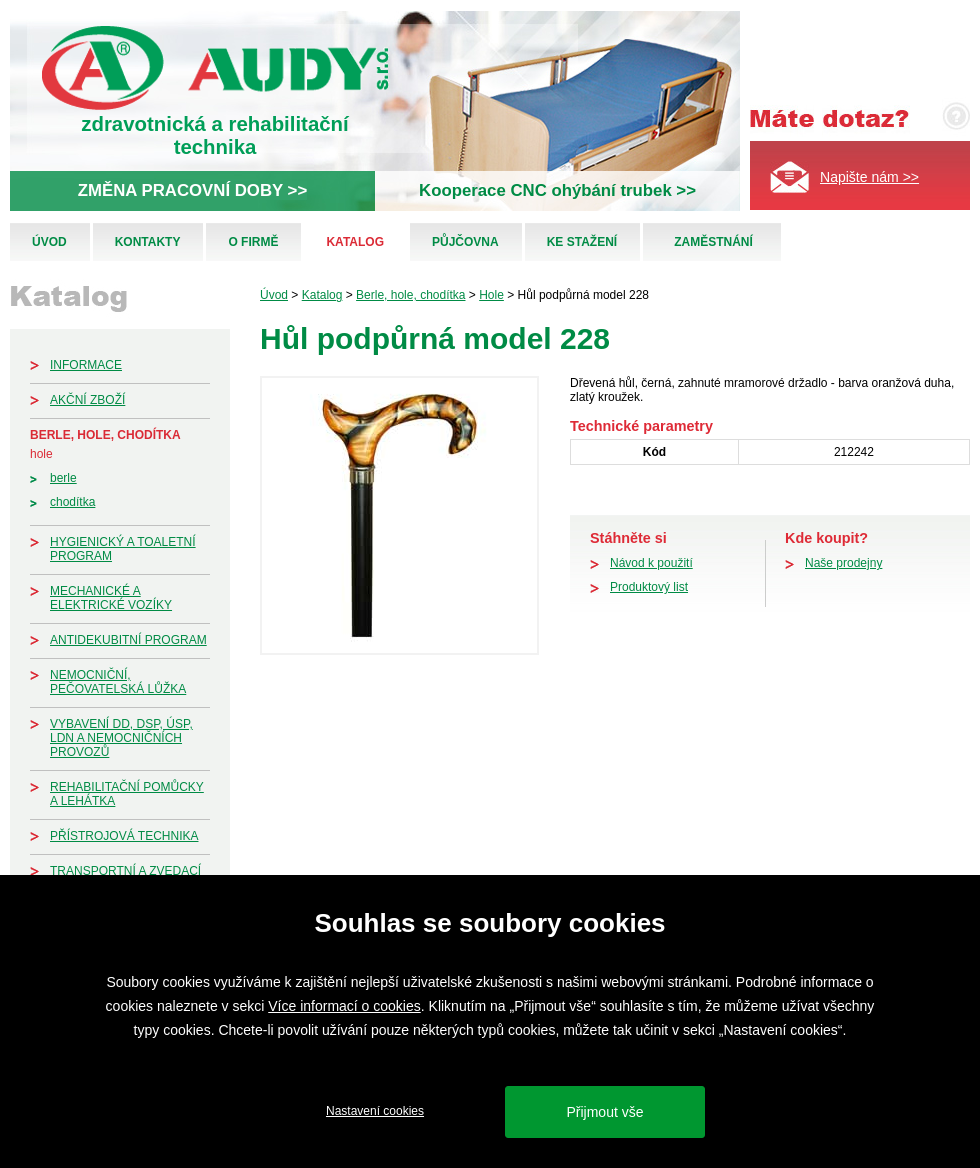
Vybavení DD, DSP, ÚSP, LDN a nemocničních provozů (121, 738)
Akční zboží (87, 400)
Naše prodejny (843, 563)
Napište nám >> (869, 177)
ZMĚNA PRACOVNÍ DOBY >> (192, 190)
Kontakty (148, 242)
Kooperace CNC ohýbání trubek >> (557, 190)
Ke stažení (582, 242)
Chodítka (72, 502)
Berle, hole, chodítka (105, 435)
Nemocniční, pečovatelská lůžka (118, 682)
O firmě (253, 242)
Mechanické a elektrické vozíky (111, 598)
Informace (86, 365)
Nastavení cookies (375, 1111)
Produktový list (649, 587)
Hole (41, 454)
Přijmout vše (604, 1112)
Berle (63, 478)
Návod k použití (651, 563)
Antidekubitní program (128, 640)
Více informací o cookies (344, 1006)
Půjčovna (465, 242)
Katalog (355, 242)
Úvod (49, 242)
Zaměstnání (713, 242)
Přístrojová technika (124, 836)
